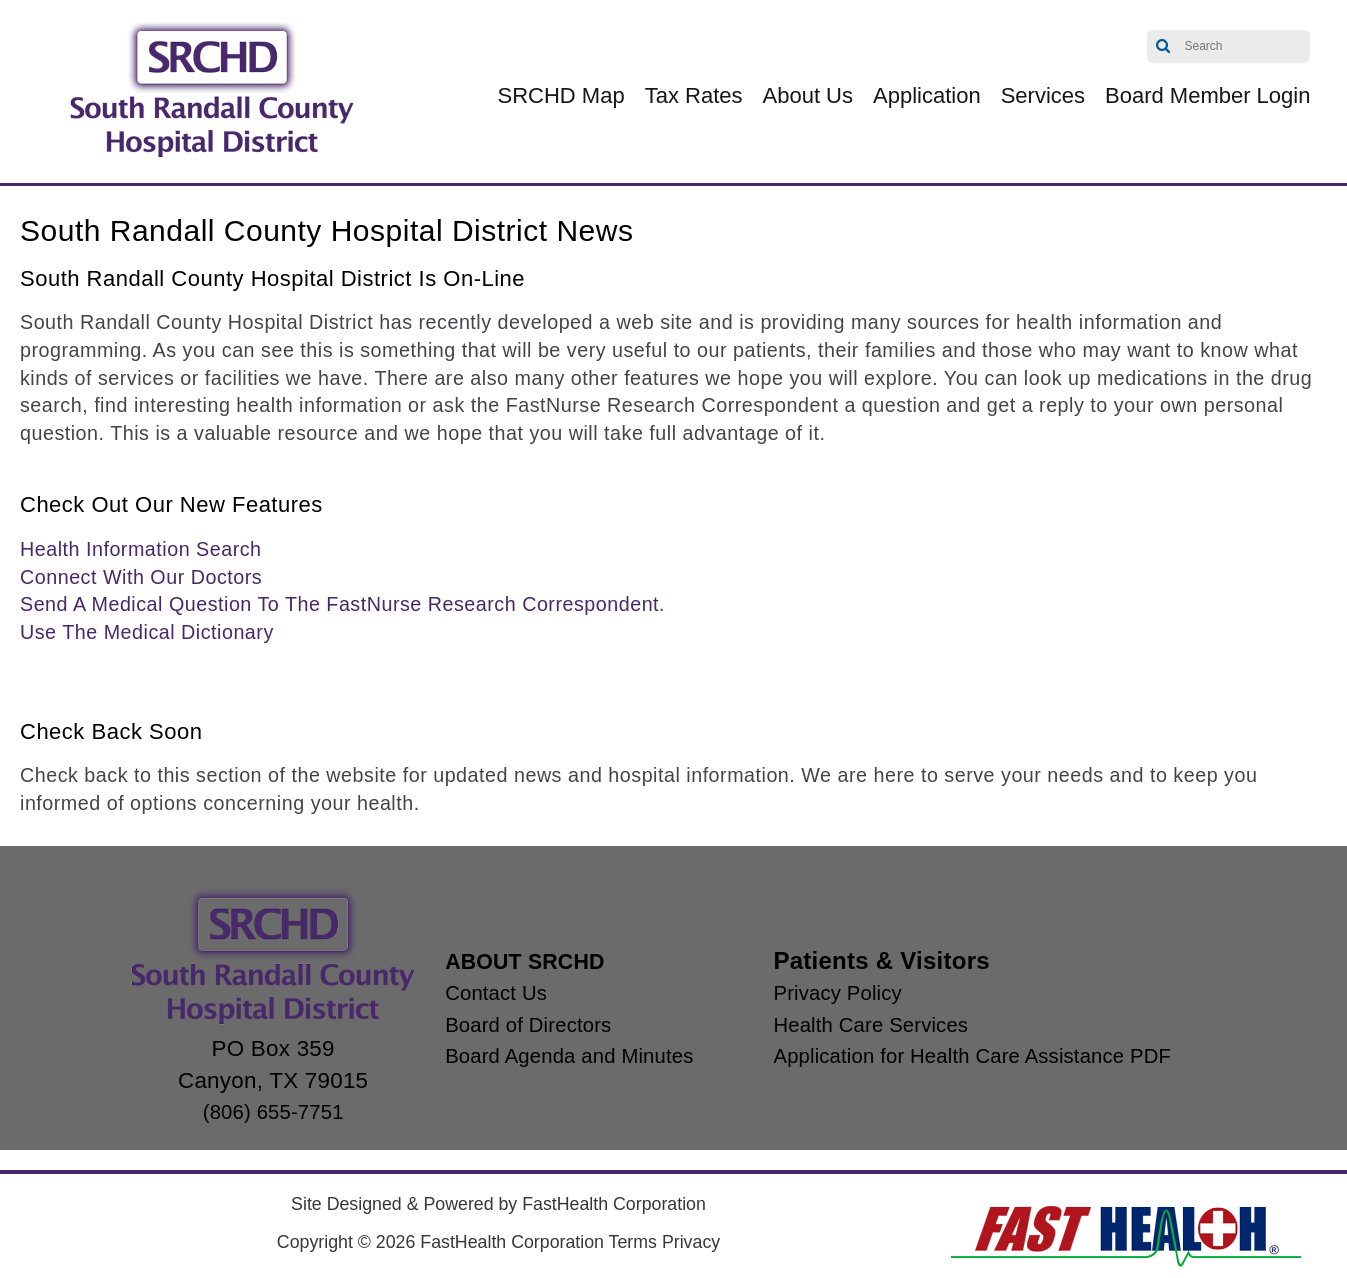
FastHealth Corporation (614, 1204)
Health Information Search (141, 549)
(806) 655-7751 (237, 1111)
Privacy (691, 1242)
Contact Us (465, 992)
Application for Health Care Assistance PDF (986, 1055)
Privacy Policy (836, 992)
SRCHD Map (561, 95)
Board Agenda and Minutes (547, 1055)
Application (927, 95)
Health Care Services (873, 1024)
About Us (808, 95)
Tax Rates (694, 95)
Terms (633, 1242)
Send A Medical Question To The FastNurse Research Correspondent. (342, 604)
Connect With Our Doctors (141, 577)
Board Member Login (1207, 95)
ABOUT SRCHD (499, 960)
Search (1163, 46)
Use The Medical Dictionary (147, 632)
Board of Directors (501, 1024)
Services (1043, 95)
